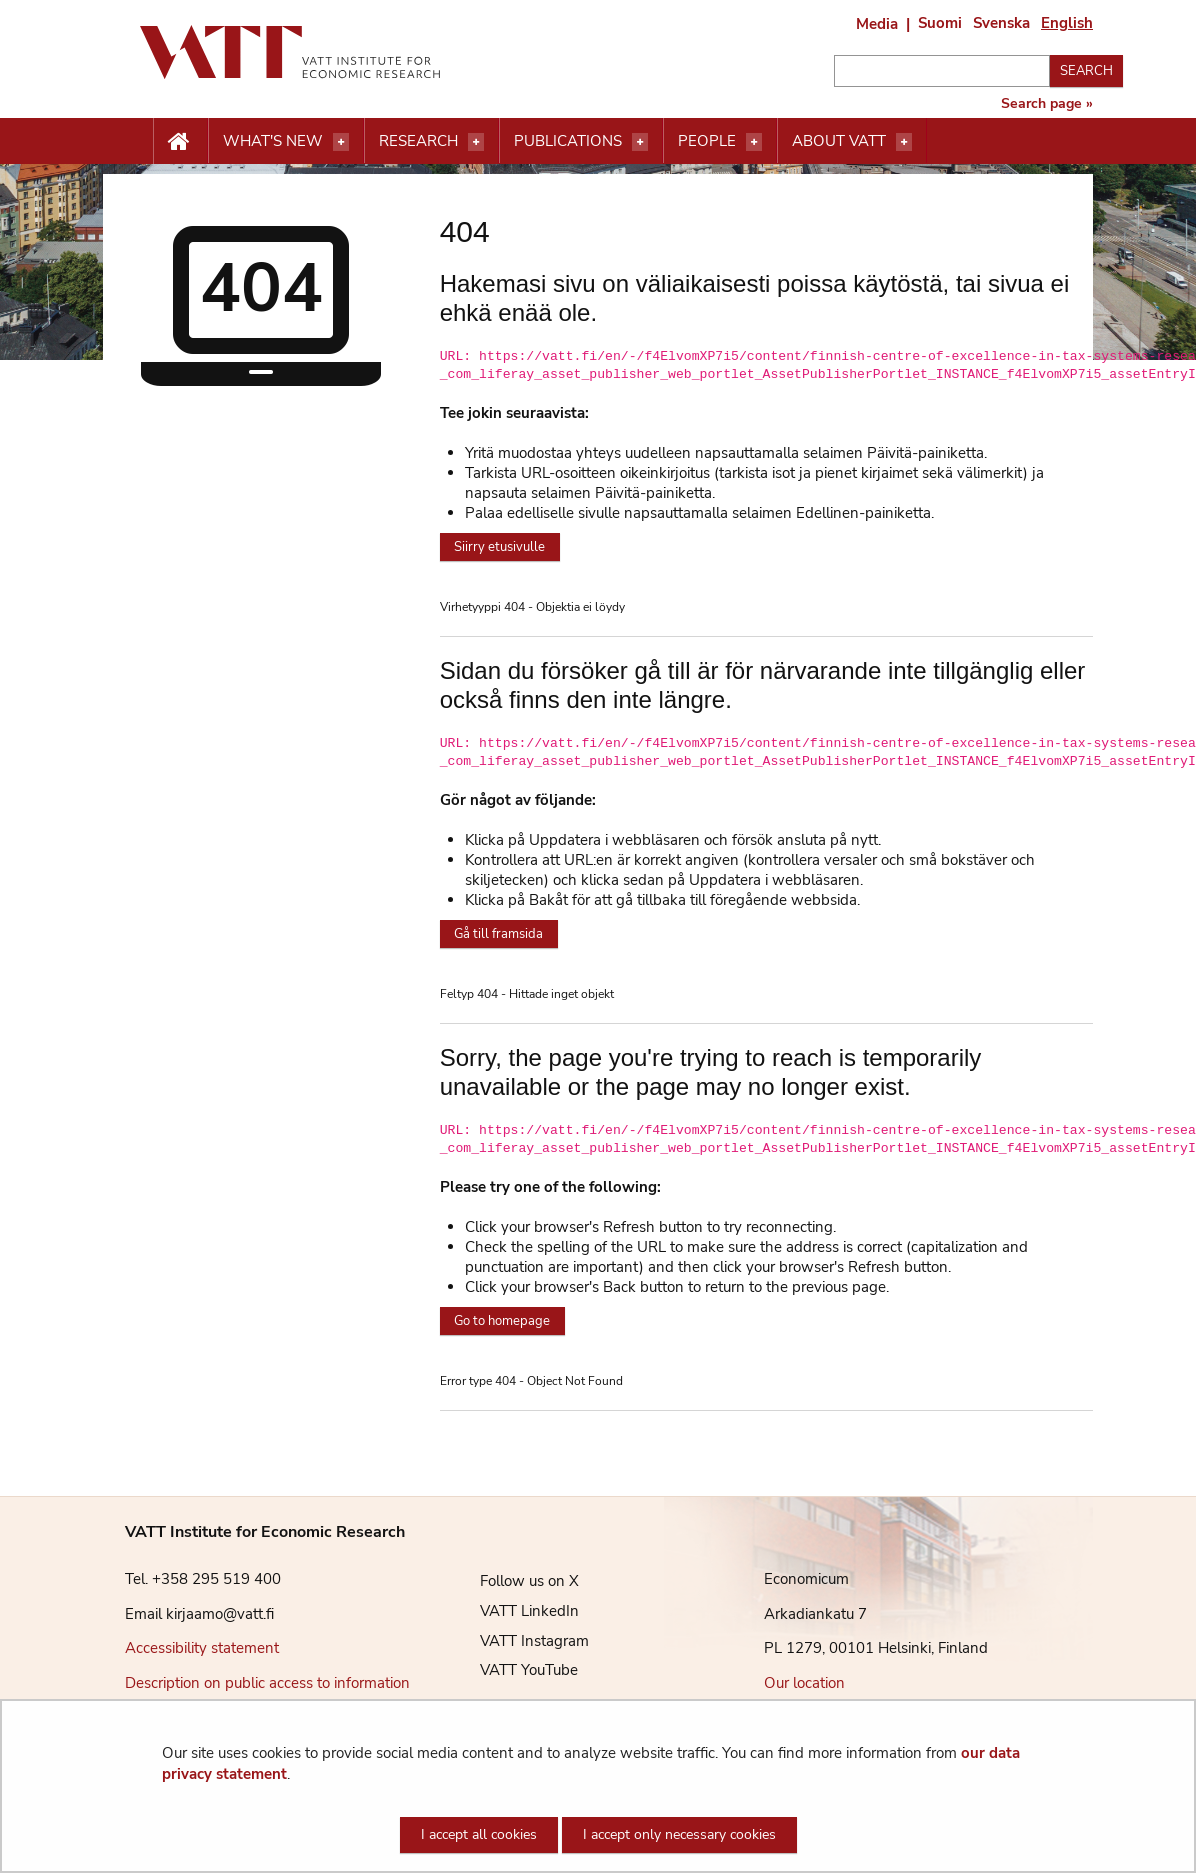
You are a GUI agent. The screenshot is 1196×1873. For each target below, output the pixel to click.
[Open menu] (341, 142)
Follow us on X (514, 1581)
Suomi (940, 23)
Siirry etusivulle (499, 547)
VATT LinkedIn (514, 1611)
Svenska (1001, 23)
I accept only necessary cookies (679, 1834)
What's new (273, 141)
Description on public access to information (267, 1683)
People (707, 141)
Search (1086, 71)
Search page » (1047, 104)
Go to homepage (502, 1321)
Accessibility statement (202, 1648)
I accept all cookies (479, 1834)
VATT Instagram (519, 1641)
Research (418, 141)
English (1067, 23)
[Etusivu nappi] (180, 142)
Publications (568, 141)
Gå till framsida (498, 934)
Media (877, 24)
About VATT (839, 141)
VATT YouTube (514, 1670)
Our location (804, 1683)
